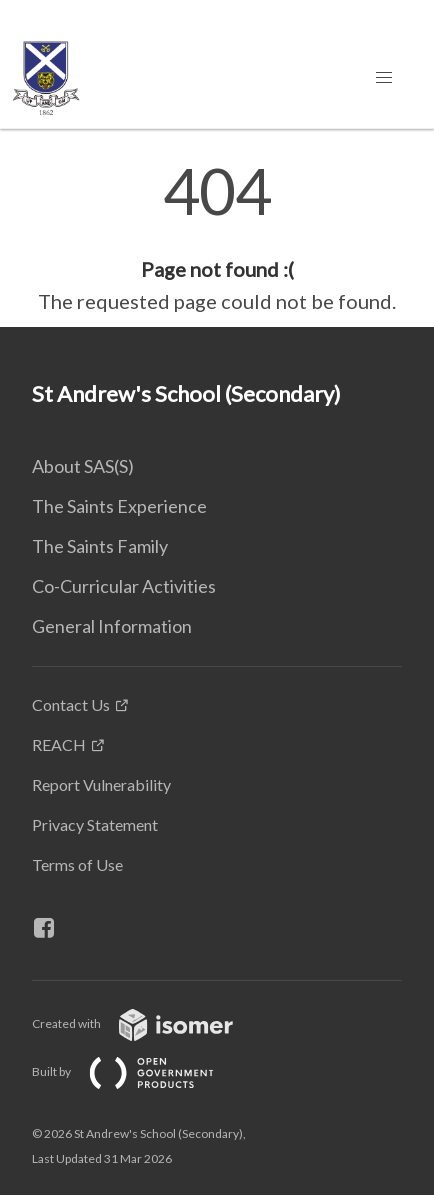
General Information (112, 626)
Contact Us (71, 704)
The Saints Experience (119, 506)
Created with (148, 1023)
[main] (217, 238)
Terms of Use (77, 864)
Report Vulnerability (101, 784)
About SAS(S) (83, 466)
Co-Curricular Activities (124, 586)
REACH (59, 744)
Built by (139, 1071)
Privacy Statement (95, 824)
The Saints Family (100, 546)
